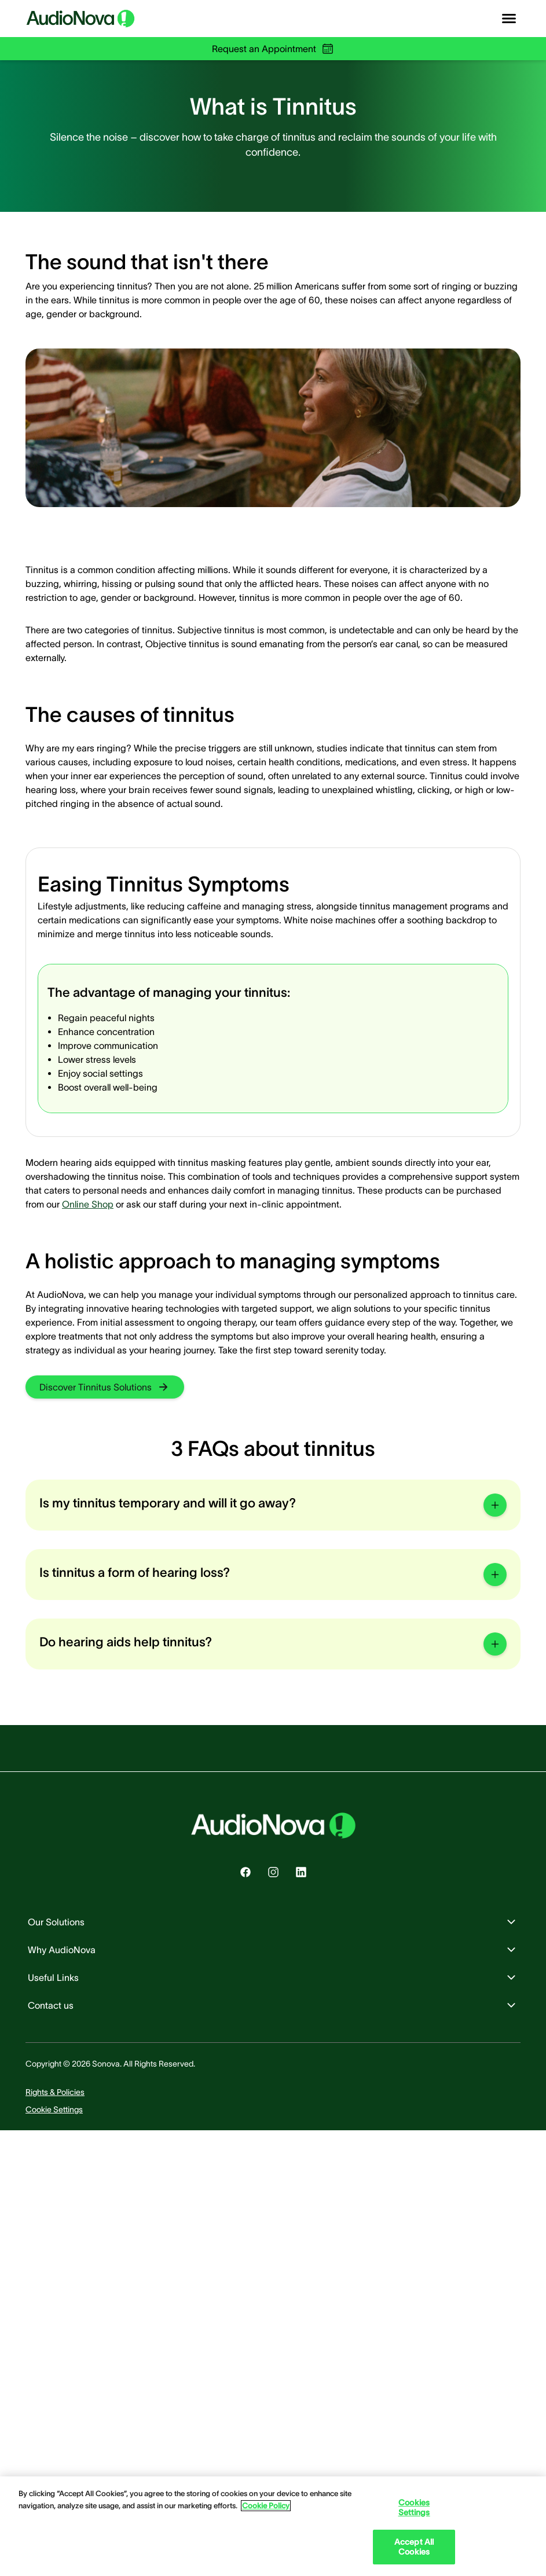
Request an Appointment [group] (273, 49)
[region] (273, 2526)
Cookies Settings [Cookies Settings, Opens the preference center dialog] (414, 2507)
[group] (104, 1387)
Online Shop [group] (87, 1204)
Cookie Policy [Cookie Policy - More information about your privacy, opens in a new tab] (266, 2505)
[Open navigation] (509, 18)
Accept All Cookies (414, 2546)
